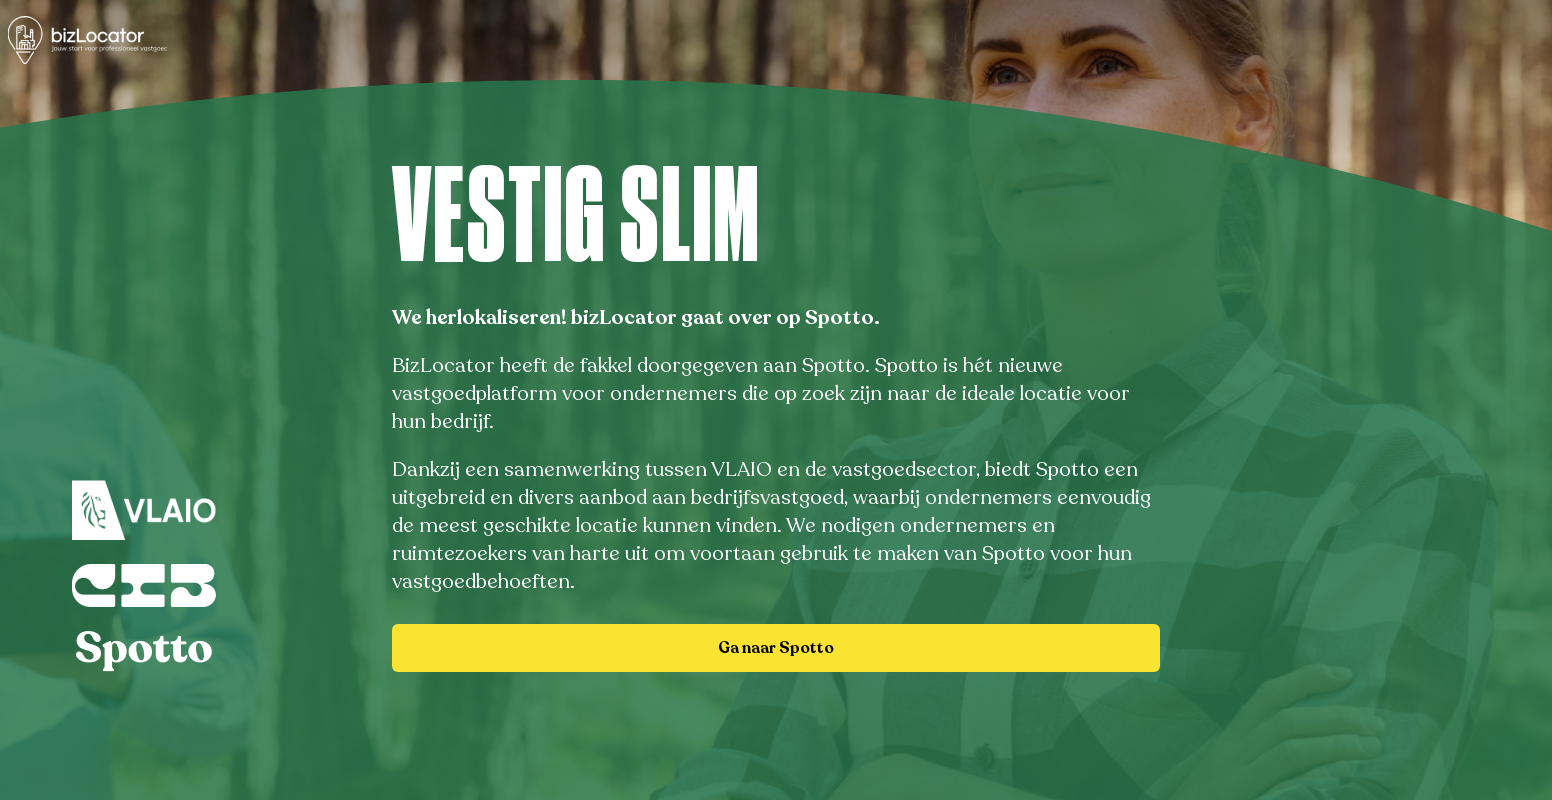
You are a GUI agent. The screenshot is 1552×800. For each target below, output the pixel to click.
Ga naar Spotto (776, 648)
